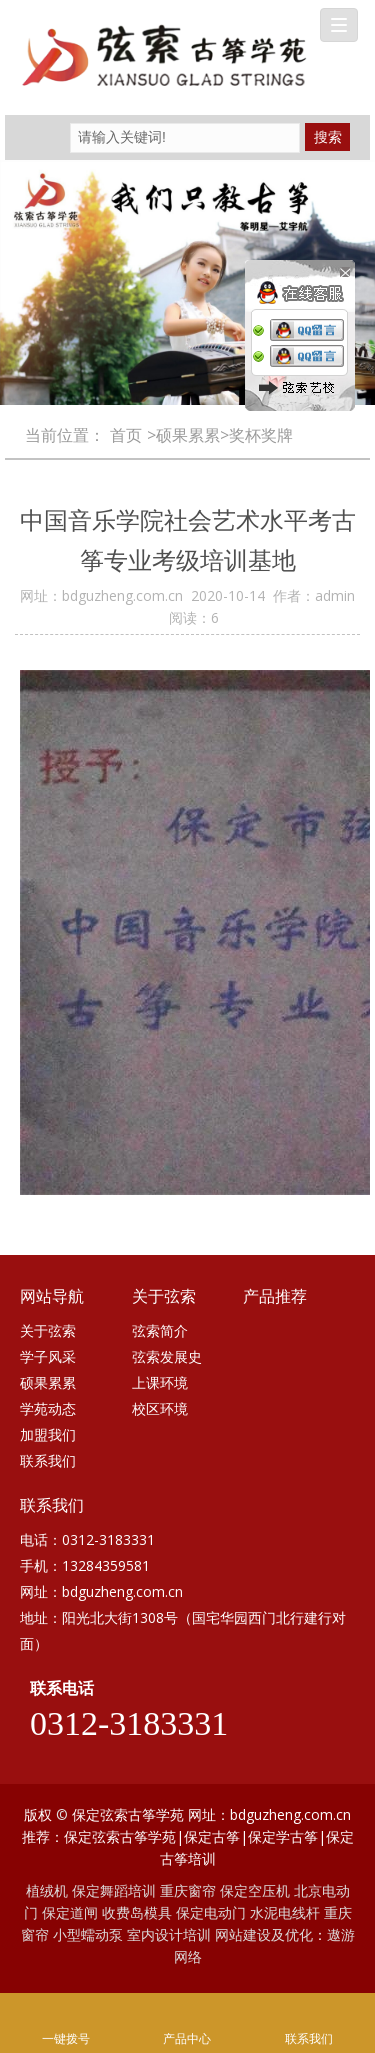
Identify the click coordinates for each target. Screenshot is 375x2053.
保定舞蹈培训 (114, 1890)
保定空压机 (255, 1890)
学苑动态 (48, 1408)
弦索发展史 (167, 1356)
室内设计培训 (169, 1934)
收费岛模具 (137, 1912)
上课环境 (160, 1382)
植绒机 (47, 1890)
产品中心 (188, 2011)
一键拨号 (66, 2011)
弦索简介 (160, 1330)
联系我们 (48, 1460)
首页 (126, 435)
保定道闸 (70, 1912)
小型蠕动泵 (88, 1934)
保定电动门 (211, 1912)
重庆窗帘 (188, 1890)
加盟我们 (48, 1434)
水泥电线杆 (285, 1912)
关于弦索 (48, 1330)
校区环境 (160, 1408)
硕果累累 (48, 1382)
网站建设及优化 (264, 1934)
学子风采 (48, 1356)
